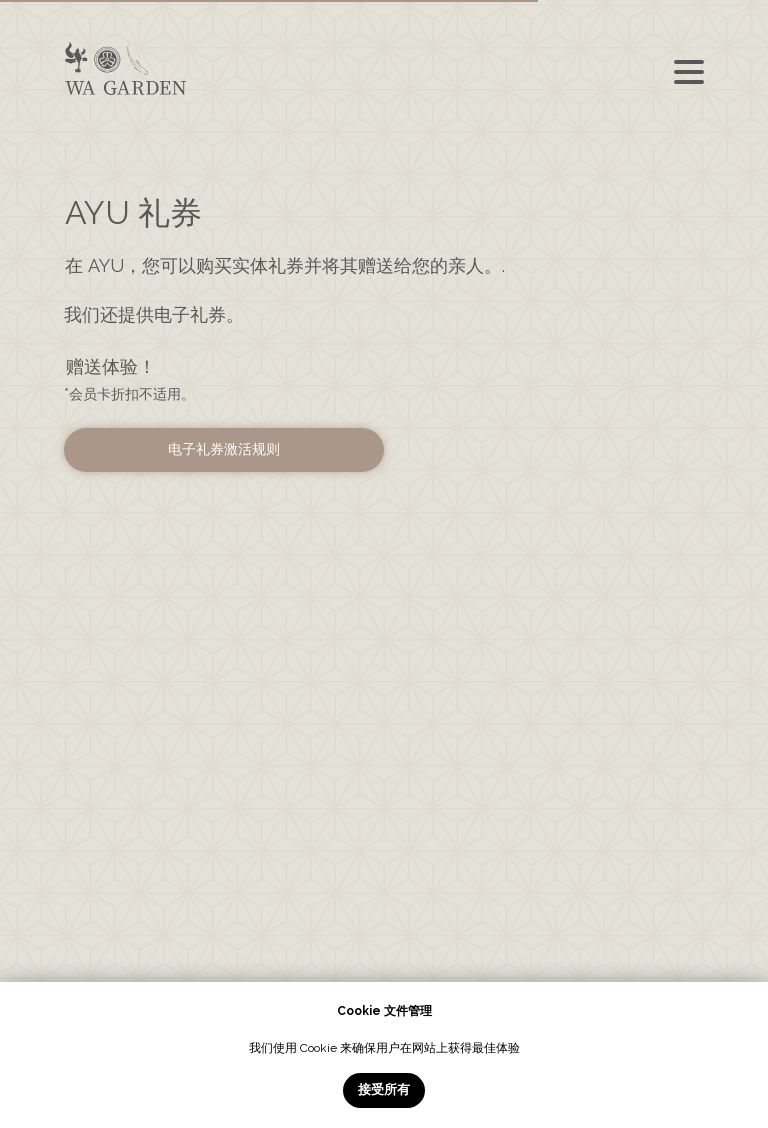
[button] (224, 450)
